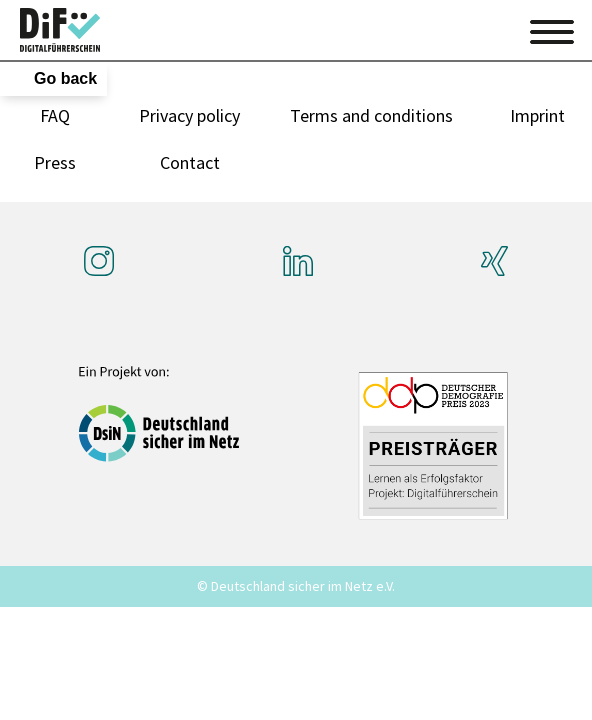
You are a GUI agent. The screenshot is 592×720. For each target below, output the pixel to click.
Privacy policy (189, 115)
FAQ (55, 115)
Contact (190, 162)
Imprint (537, 115)
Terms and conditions (371, 115)
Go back (65, 78)
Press (55, 162)
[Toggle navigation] (552, 29)
